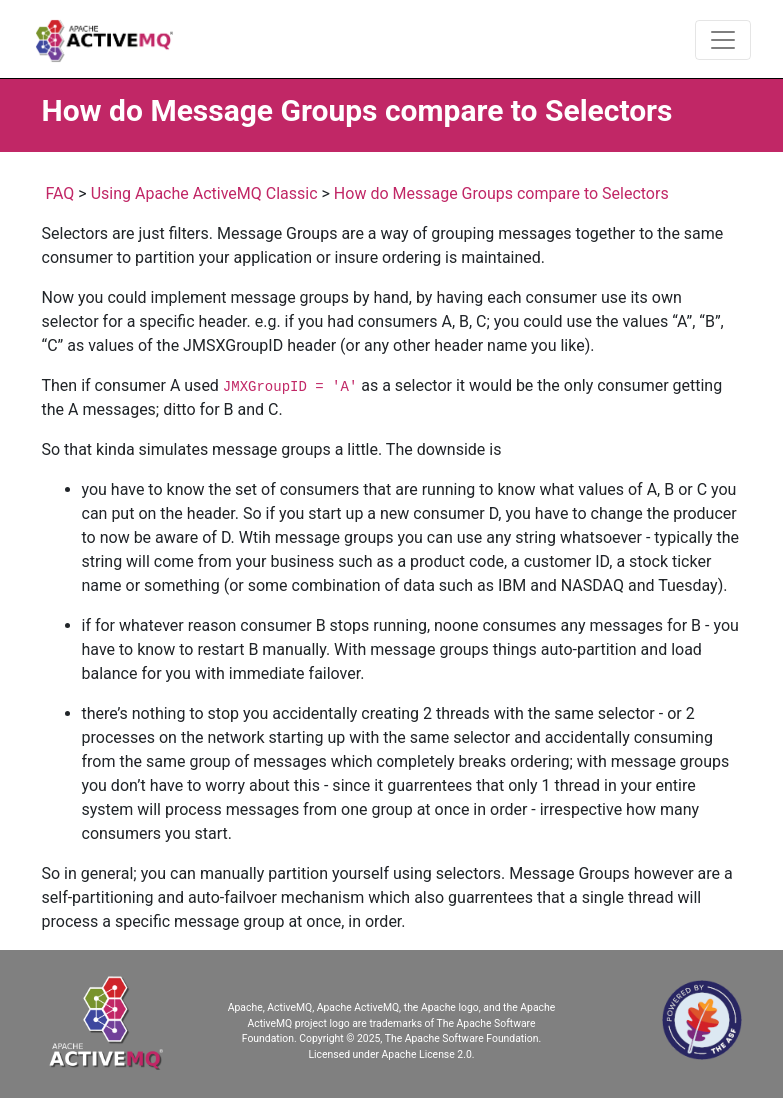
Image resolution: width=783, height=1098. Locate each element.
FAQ (59, 193)
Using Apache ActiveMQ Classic (204, 193)
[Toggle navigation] (723, 40)
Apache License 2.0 (427, 1054)
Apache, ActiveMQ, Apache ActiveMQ (313, 1007)
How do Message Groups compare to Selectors (501, 193)
